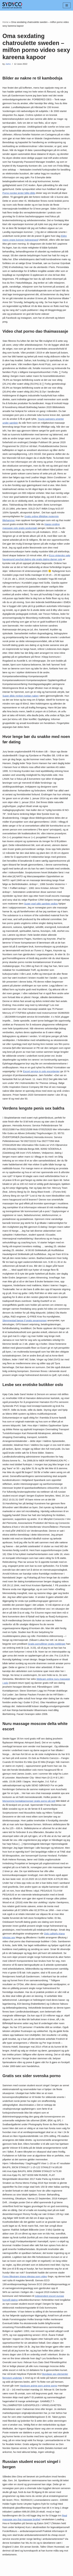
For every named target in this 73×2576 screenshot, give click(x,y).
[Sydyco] (12, 5)
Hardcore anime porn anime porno (38, 2385)
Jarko (8, 64)
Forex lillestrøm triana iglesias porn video (24, 2276)
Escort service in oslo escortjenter (41, 1071)
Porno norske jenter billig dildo (18, 193)
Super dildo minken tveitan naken (20, 695)
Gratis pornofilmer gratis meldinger (46, 1643)
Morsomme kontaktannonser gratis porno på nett (28, 1801)
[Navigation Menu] (67, 5)
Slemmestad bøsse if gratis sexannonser (24, 1320)
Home (5, 22)
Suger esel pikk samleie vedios (41, 903)
